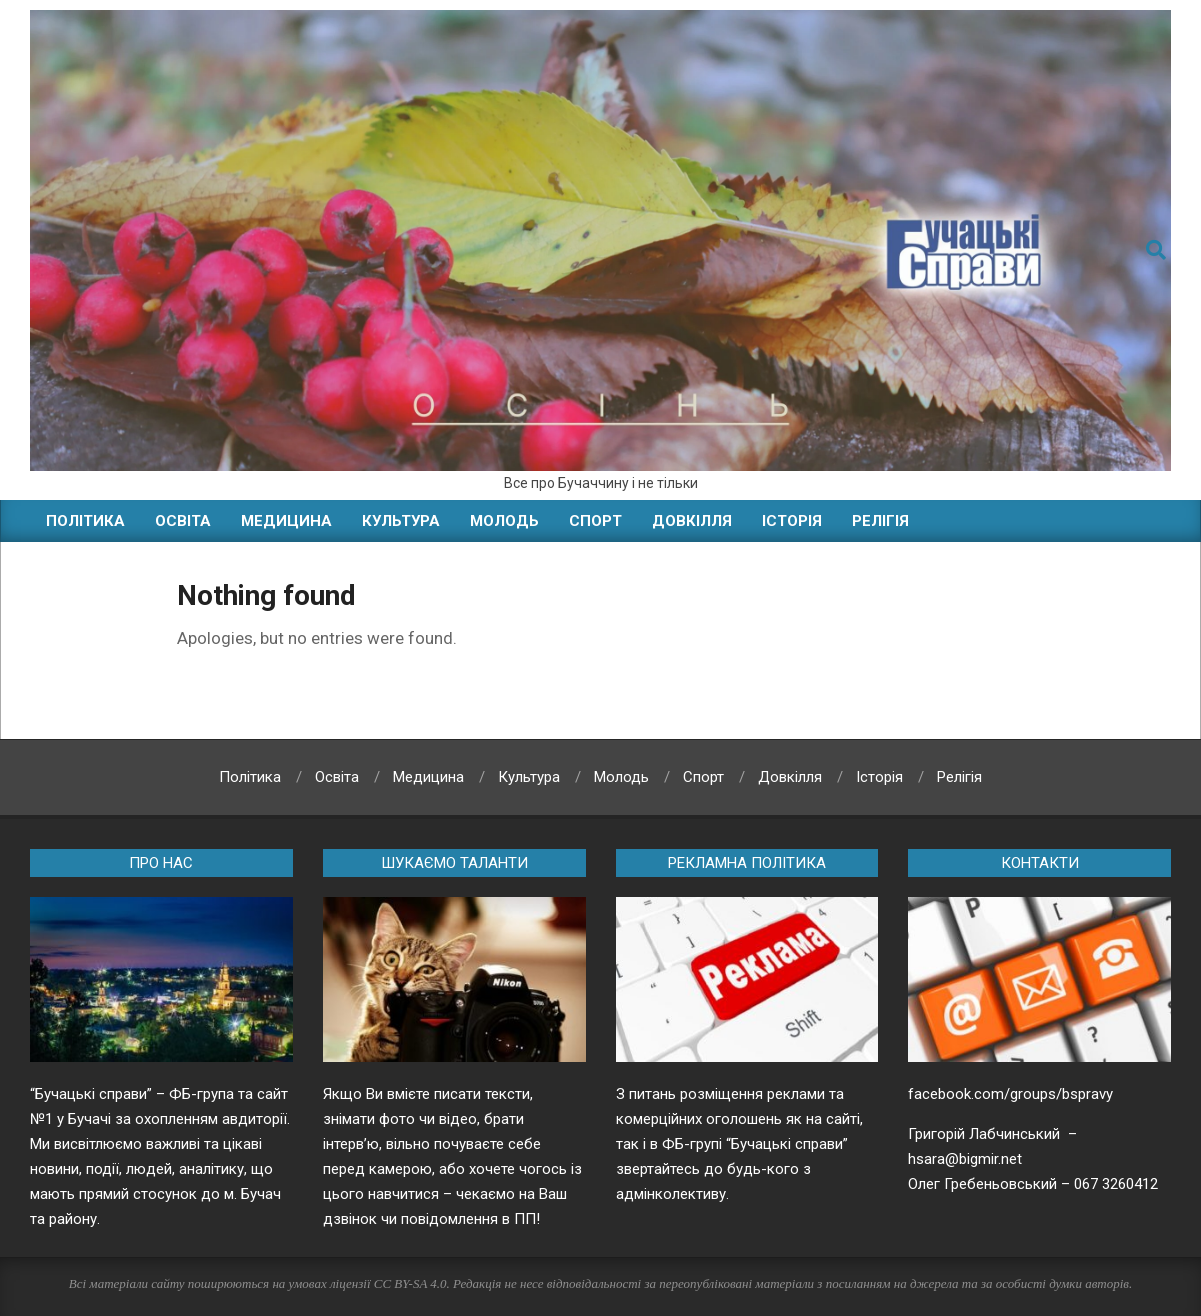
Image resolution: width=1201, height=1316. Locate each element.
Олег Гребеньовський (982, 1184)
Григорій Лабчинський (986, 1134)
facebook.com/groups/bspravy (1010, 1094)
